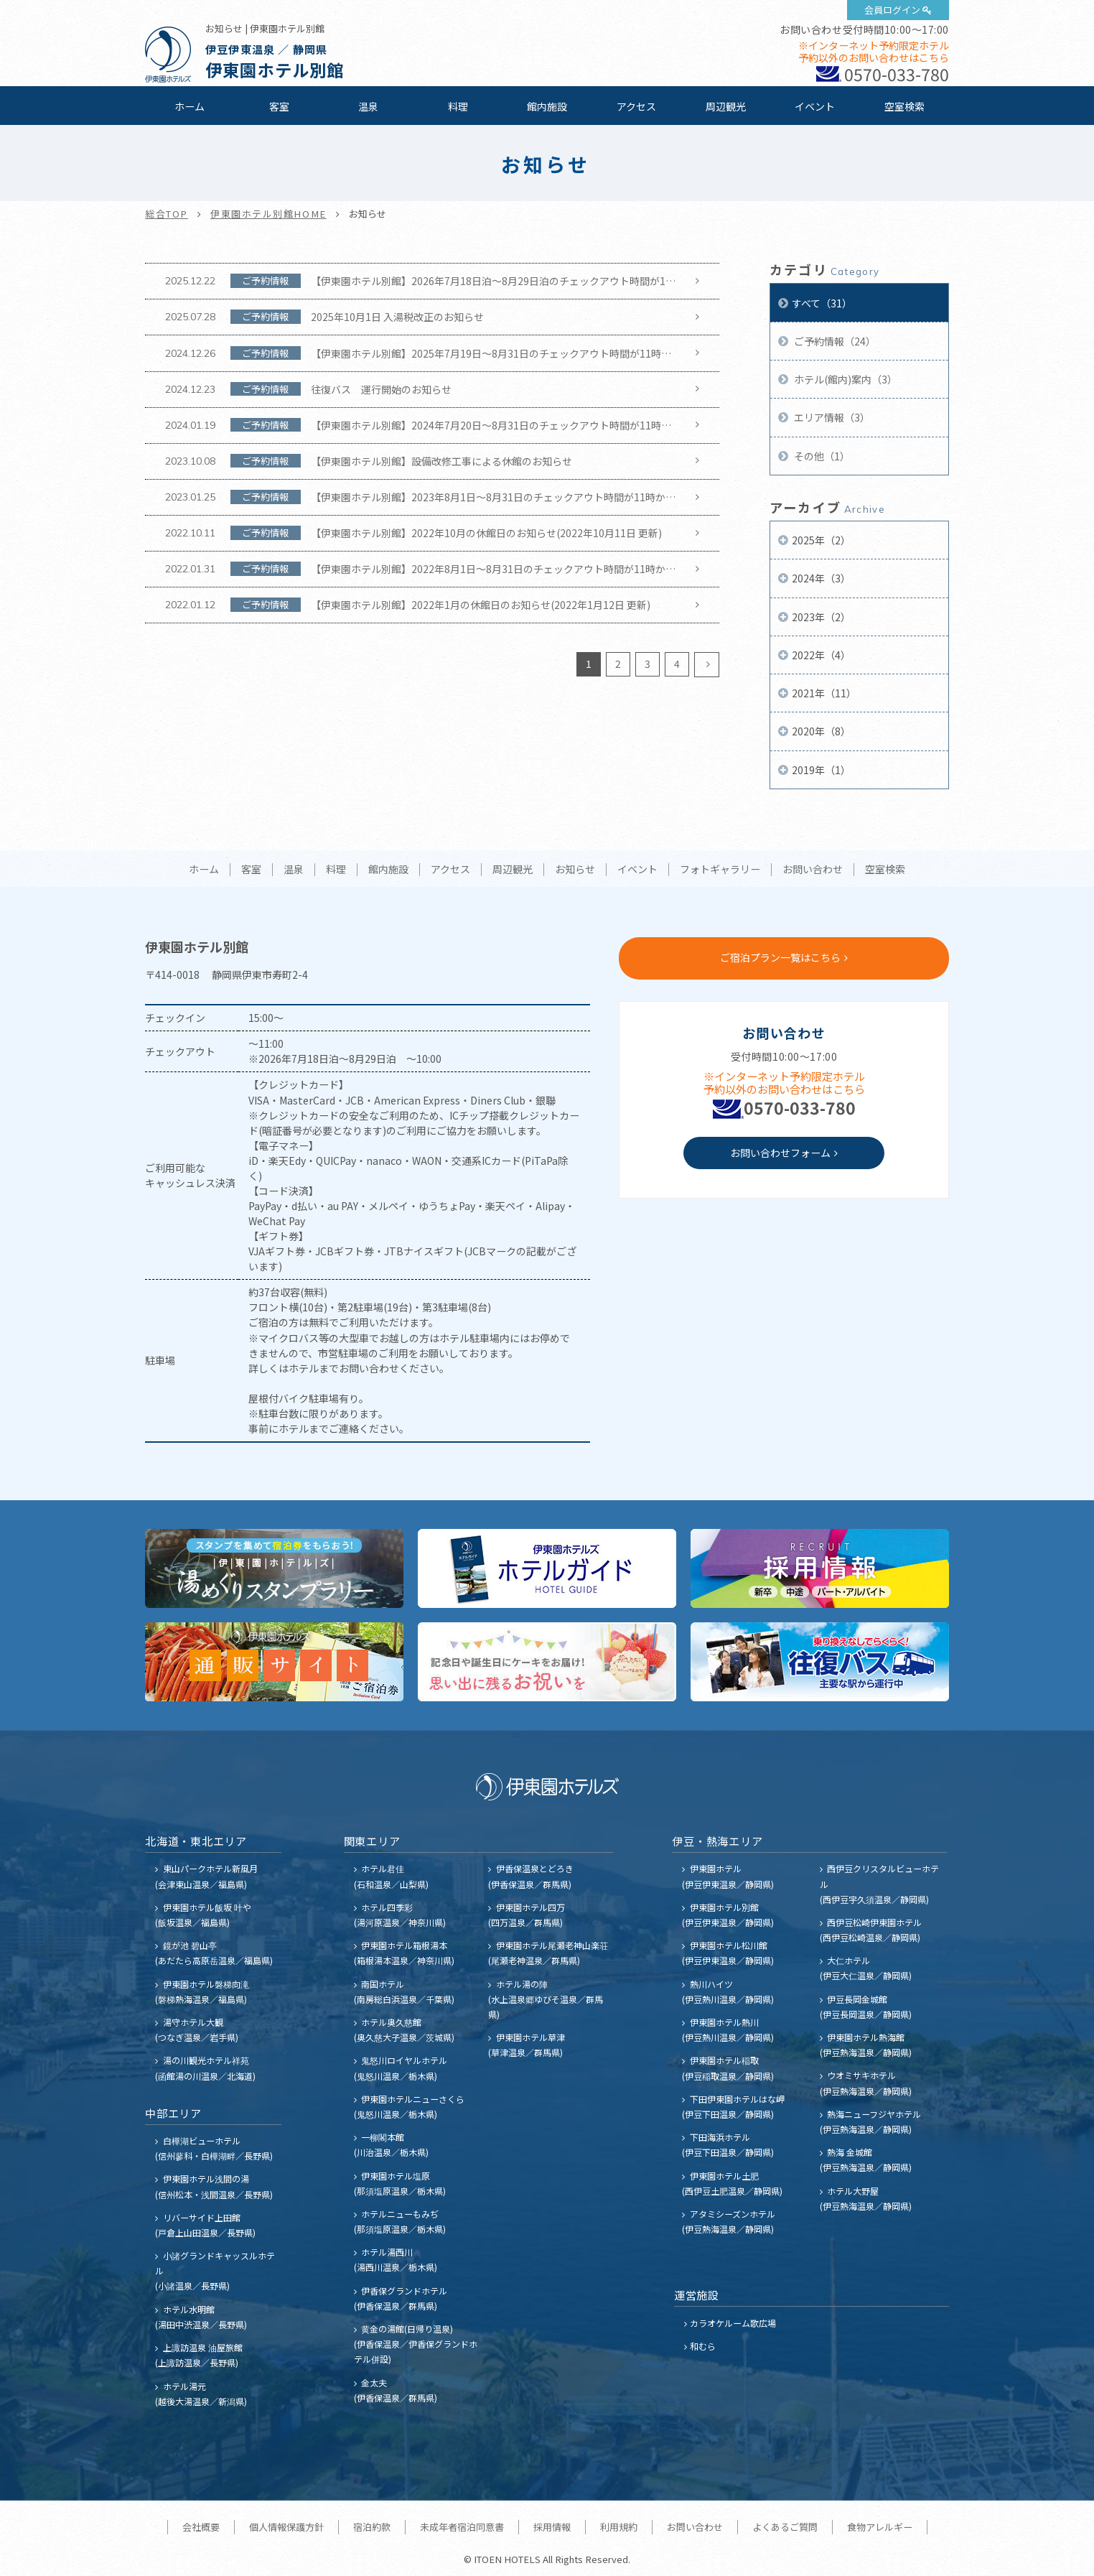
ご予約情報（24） (834, 341)
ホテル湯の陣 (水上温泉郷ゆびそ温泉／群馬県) (545, 1999)
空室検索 (904, 106)
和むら (703, 2346)
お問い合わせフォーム (780, 1152)
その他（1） (821, 456)
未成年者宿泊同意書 (462, 2527)
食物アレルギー (879, 2527)
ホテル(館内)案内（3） (844, 379)
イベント (815, 106)
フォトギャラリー (720, 869)
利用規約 (618, 2527)
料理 (458, 106)
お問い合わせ (812, 869)
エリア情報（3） (831, 417)
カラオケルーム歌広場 (733, 2323)
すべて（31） (822, 303)
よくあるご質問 (785, 2527)
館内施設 (547, 106)
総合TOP (166, 213)
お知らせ (575, 869)
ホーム (189, 106)
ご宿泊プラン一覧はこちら (780, 957)
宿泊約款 (372, 2527)
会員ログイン (892, 10)
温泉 (368, 106)
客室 (279, 106)
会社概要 (201, 2527)
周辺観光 (726, 106)
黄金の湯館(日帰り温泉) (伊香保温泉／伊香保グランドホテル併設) (415, 2343)
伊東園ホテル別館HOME (268, 213)
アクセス (636, 106)
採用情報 (552, 2527)
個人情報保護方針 (286, 2527)
